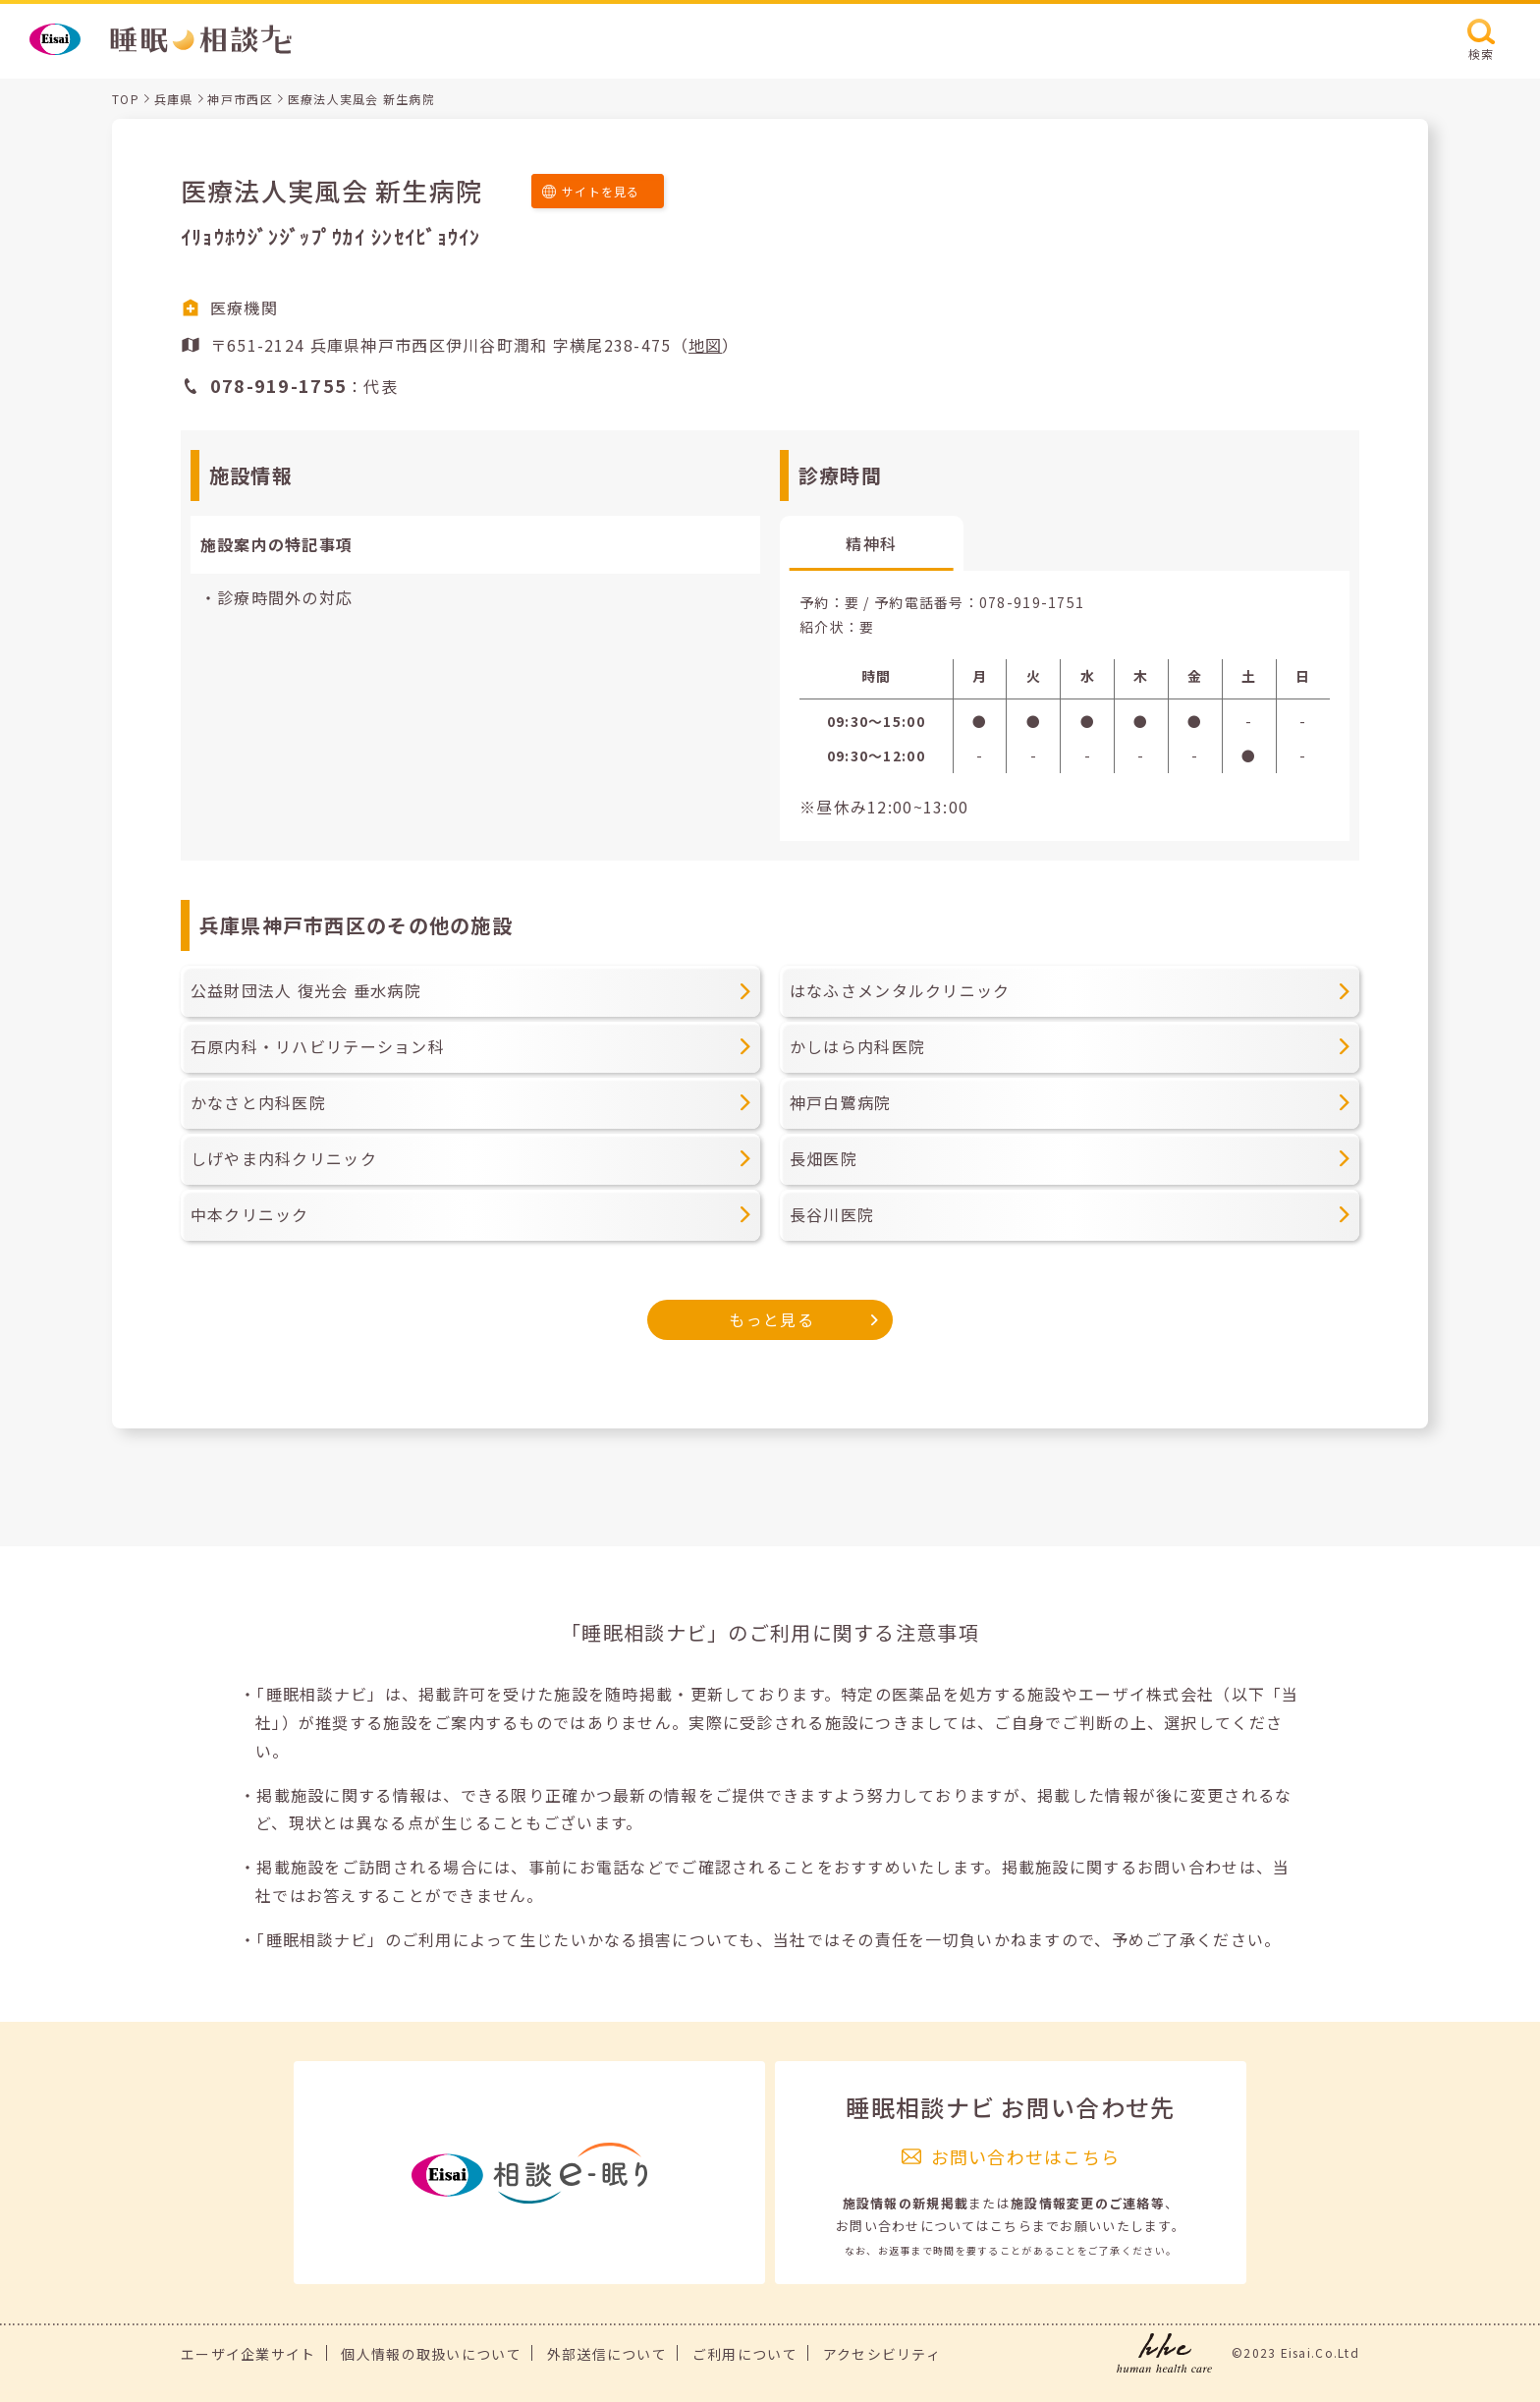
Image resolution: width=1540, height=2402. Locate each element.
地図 (705, 345)
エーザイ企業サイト (248, 2354)
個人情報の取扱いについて (431, 2354)
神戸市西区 (239, 98)
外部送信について (607, 2354)
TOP (125, 98)
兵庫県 (173, 98)
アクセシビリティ (882, 2354)
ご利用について (745, 2354)
